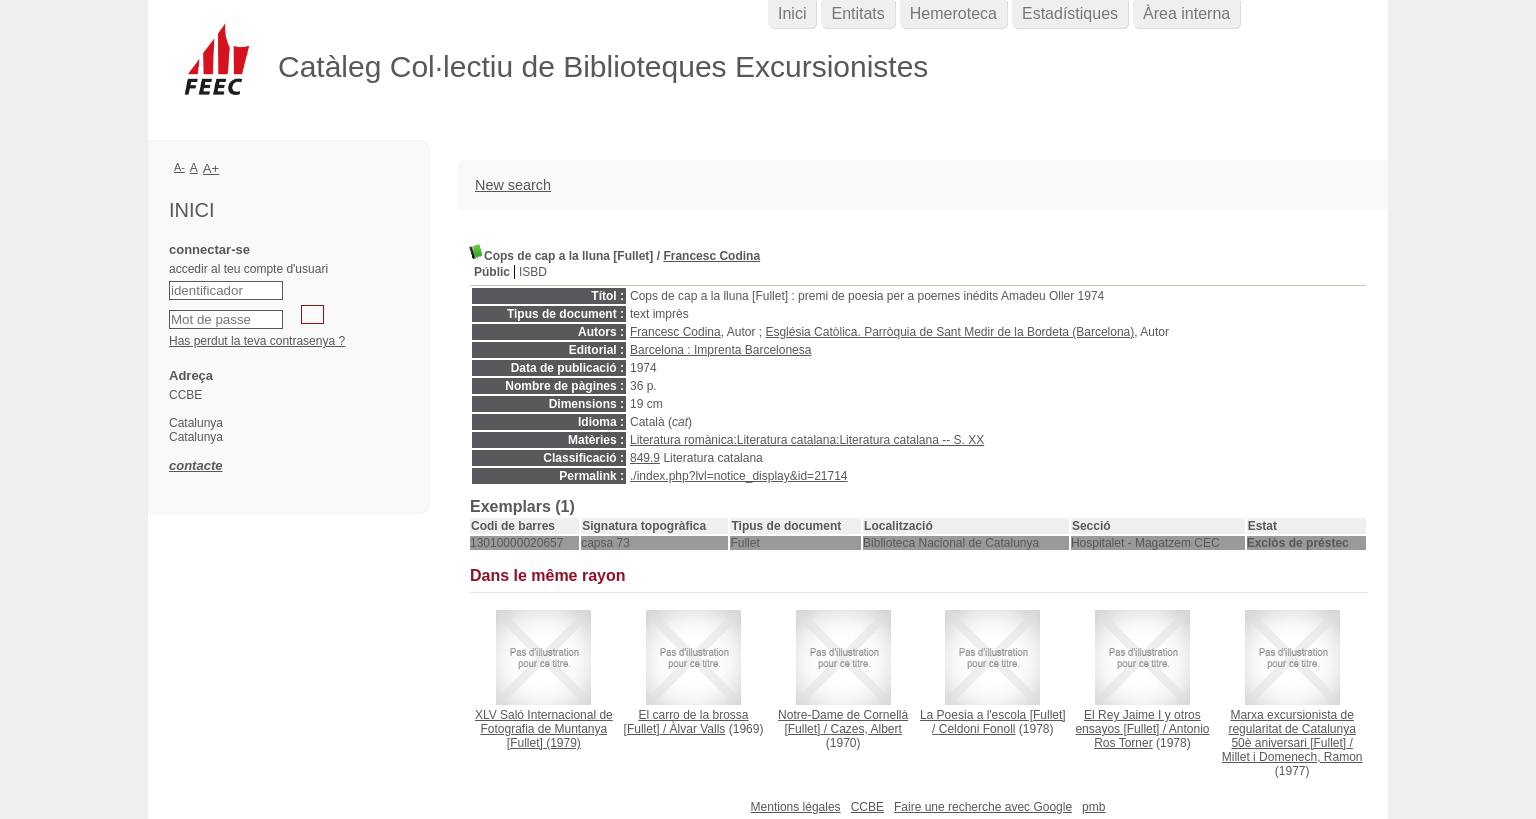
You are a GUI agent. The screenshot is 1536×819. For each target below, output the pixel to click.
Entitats (857, 13)
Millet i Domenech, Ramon (1292, 757)
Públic (492, 272)
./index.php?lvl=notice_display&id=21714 (739, 476)
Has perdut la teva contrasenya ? (257, 341)
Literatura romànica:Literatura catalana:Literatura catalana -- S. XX (807, 440)
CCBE (867, 807)
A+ (211, 168)
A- (179, 167)
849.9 (645, 458)
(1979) (544, 729)
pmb (1093, 807)
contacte (195, 465)
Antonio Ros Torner (1151, 736)
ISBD (533, 272)
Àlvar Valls (698, 729)
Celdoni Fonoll (977, 729)
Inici (792, 13)
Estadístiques (1070, 13)
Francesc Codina (711, 256)
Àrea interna (1186, 13)
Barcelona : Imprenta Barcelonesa (720, 350)
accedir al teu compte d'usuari (248, 269)
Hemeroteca (953, 13)
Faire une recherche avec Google (983, 807)
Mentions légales (796, 807)
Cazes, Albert (865, 729)
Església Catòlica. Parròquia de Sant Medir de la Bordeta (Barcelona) (949, 332)
